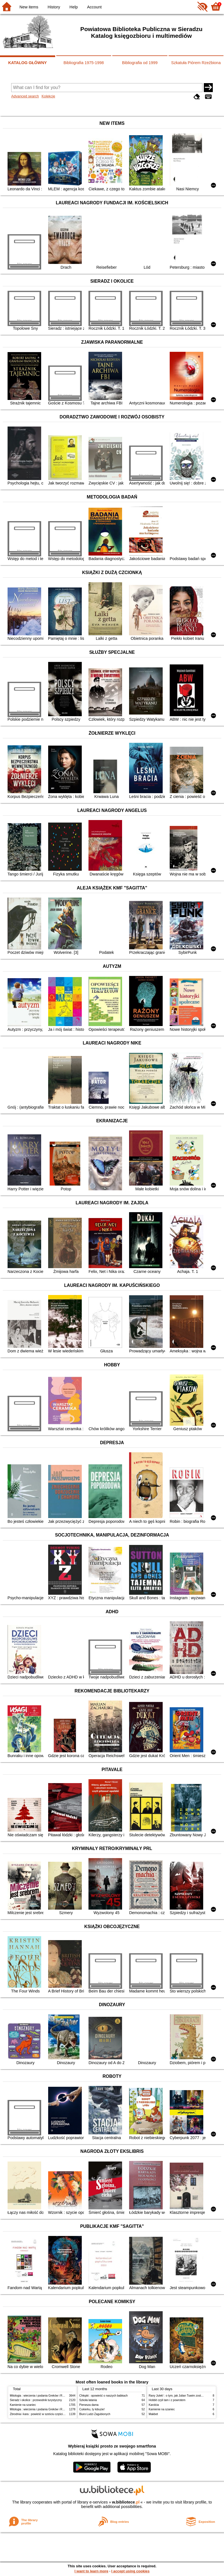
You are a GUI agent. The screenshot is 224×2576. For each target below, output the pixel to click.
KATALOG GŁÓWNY (27, 62)
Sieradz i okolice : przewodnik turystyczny (36, 2400)
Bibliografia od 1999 (140, 62)
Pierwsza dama (89, 2404)
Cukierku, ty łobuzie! (92, 2409)
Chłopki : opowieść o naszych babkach (103, 2395)
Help (73, 7)
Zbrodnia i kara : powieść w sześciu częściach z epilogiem (46, 2414)
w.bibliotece (126, 2502)
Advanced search (25, 96)
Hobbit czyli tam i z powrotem (167, 2400)
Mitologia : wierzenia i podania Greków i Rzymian (40, 2395)
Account (94, 7)
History (54, 7)
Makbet (153, 2414)
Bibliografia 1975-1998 (84, 62)
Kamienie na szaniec (23, 2404)
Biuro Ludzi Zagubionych (94, 2414)
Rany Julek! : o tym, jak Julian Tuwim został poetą (180, 2395)
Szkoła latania (88, 2400)
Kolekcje (48, 96)
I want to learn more (91, 2571)
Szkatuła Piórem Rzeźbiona (196, 62)
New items (29, 7)
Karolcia (154, 2404)
